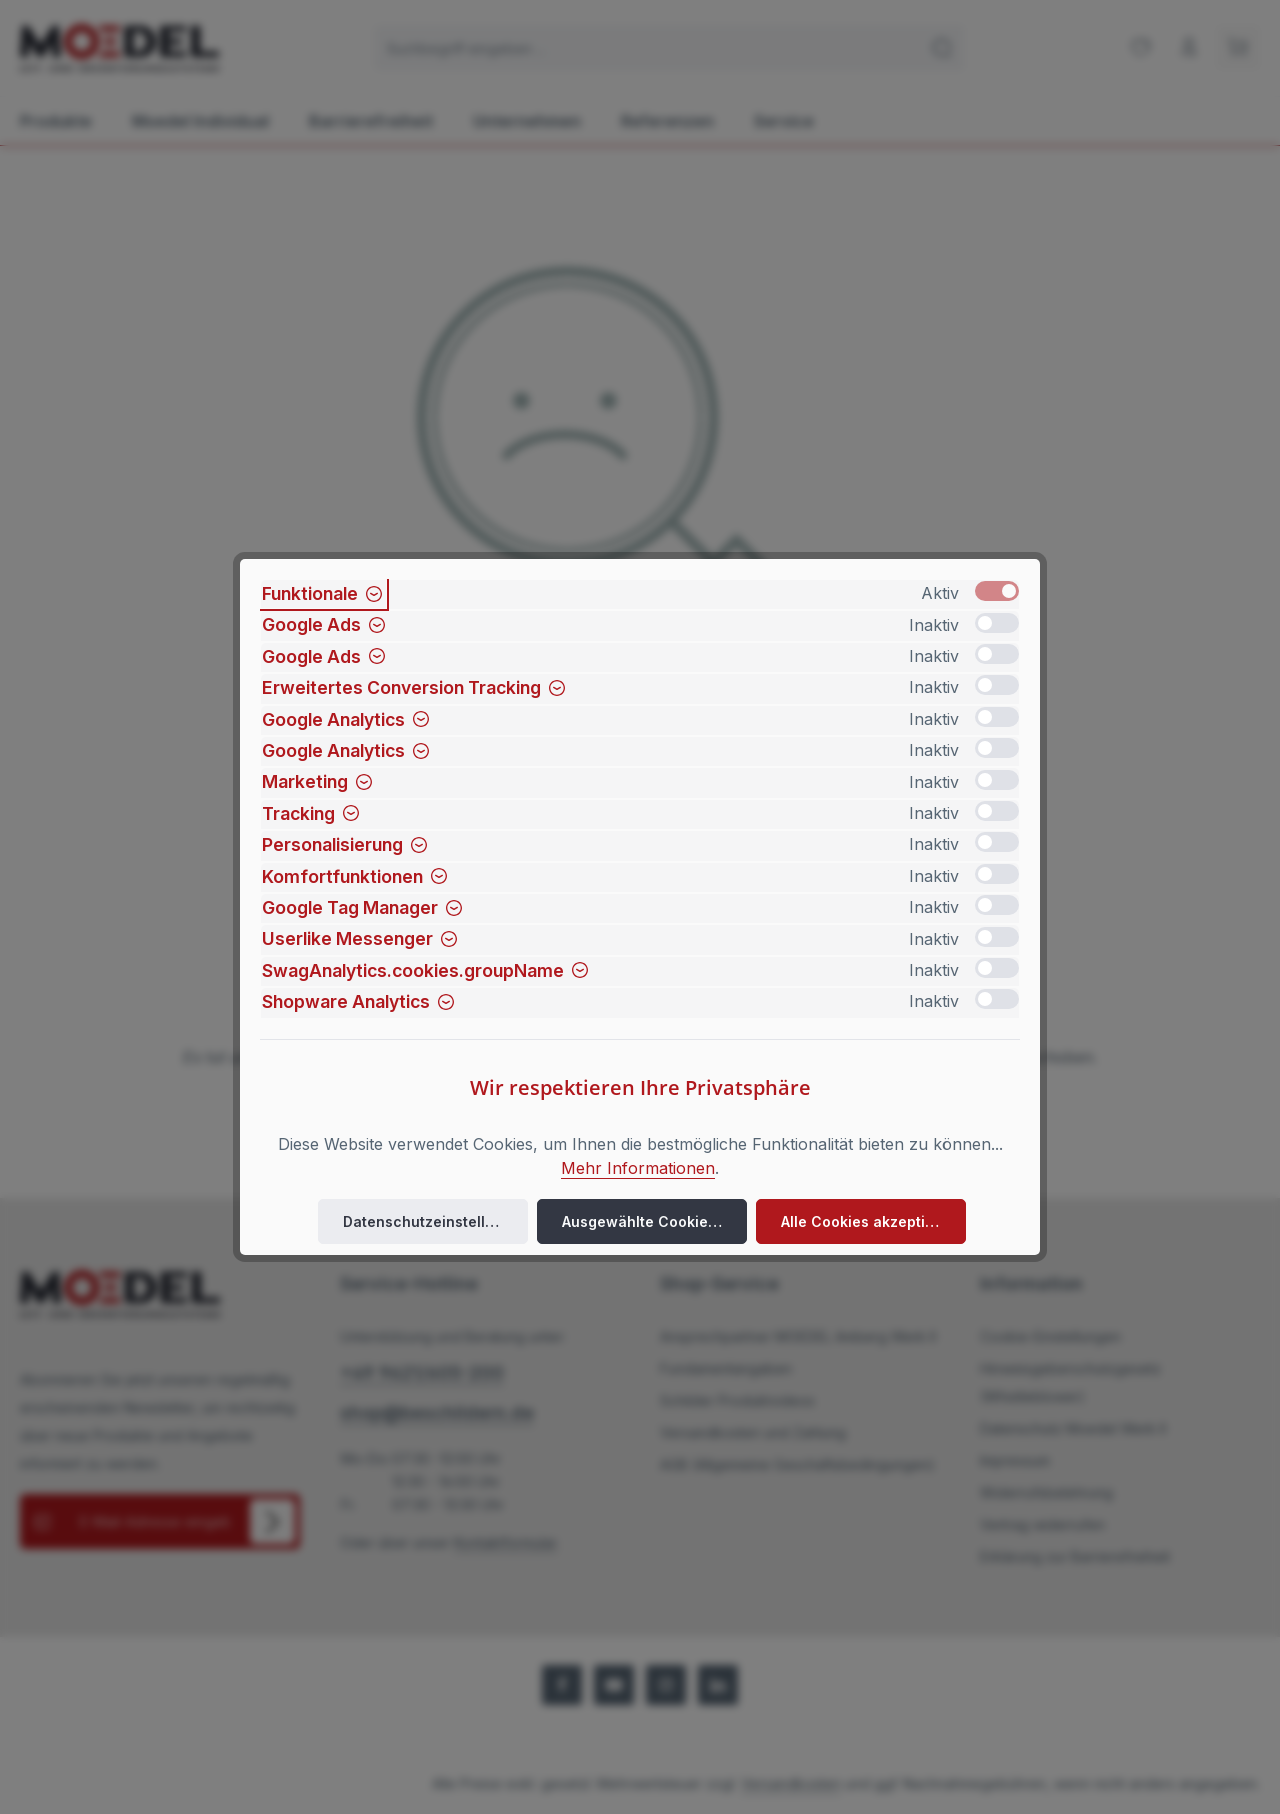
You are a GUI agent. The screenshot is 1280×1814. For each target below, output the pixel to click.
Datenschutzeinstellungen (435, 1221)
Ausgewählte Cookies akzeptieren (654, 1221)
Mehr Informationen (638, 1168)
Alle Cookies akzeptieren (869, 1221)
